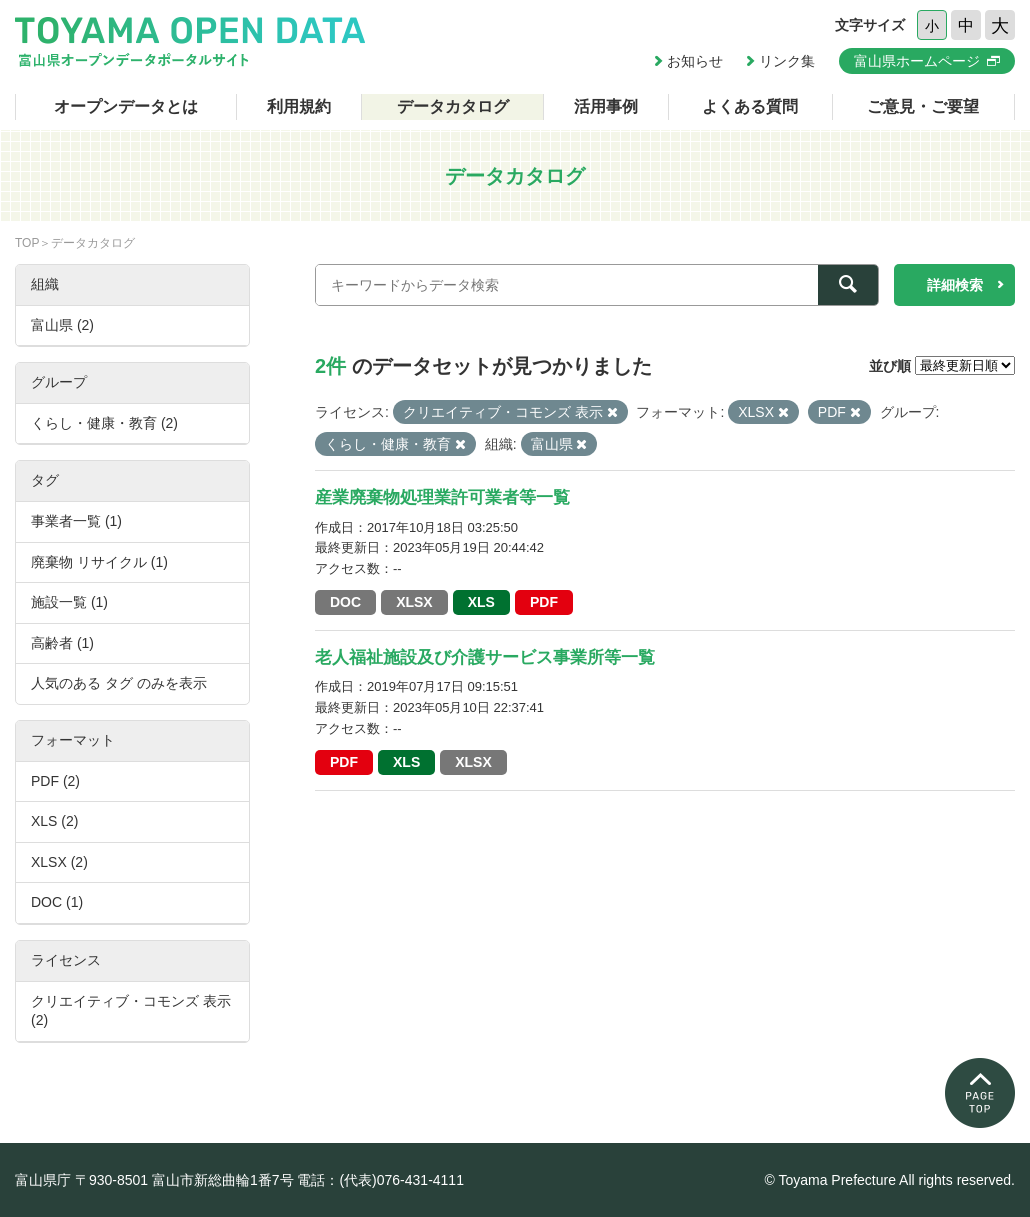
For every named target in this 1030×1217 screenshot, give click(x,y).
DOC (345, 602)
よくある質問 (750, 106)
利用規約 (299, 106)
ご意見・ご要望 (923, 106)
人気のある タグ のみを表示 (119, 683)
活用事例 (606, 106)
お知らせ (695, 61)
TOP (27, 243)
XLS (481, 602)
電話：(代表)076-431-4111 (380, 1180)
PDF (544, 602)
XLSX (414, 602)
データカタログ (453, 106)
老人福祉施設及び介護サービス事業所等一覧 (485, 657)
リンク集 (787, 61)
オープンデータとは (126, 106)
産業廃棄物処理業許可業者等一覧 (442, 497)
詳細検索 (955, 285)
